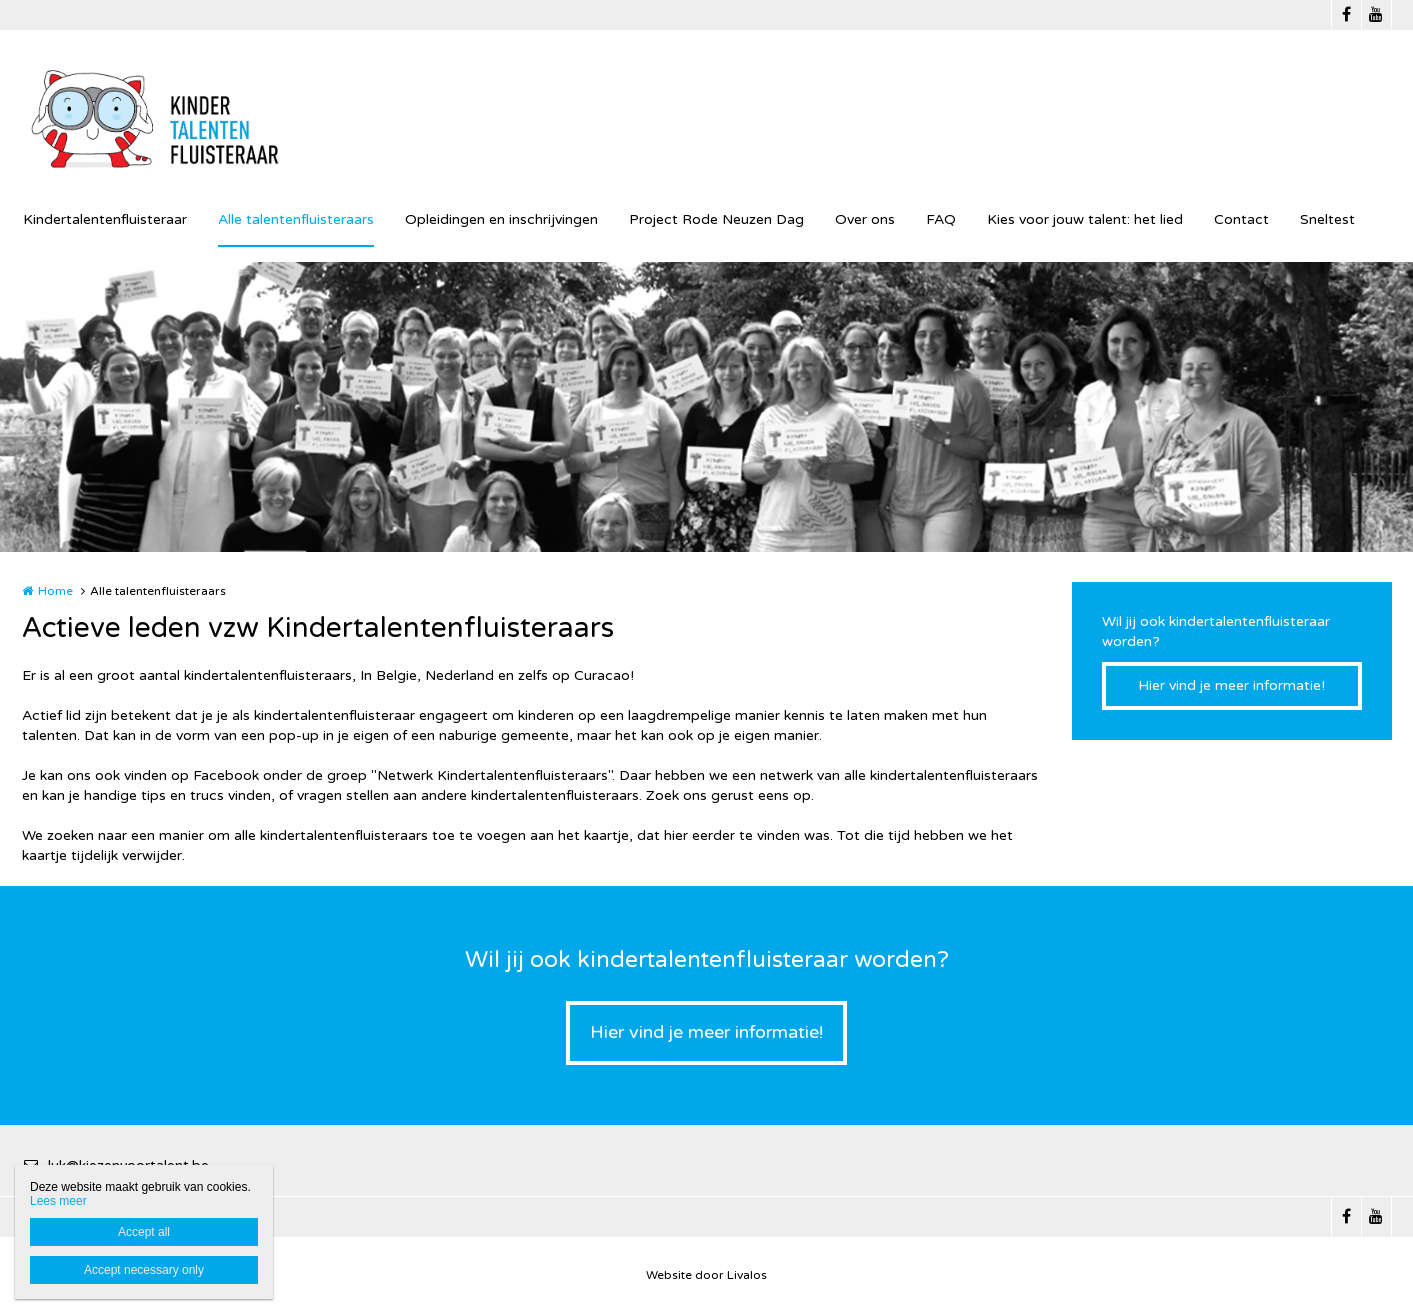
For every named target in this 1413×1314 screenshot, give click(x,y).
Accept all (144, 1232)
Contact (1241, 219)
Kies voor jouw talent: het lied (1085, 219)
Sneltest (1327, 219)
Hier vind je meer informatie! (1231, 685)
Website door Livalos (706, 1275)
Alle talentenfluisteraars (296, 219)
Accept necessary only (144, 1270)
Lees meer (58, 1201)
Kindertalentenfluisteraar (105, 219)
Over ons (865, 219)
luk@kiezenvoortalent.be (115, 1165)
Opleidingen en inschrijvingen (501, 219)
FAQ (941, 219)
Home (55, 591)
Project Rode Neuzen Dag (716, 219)
